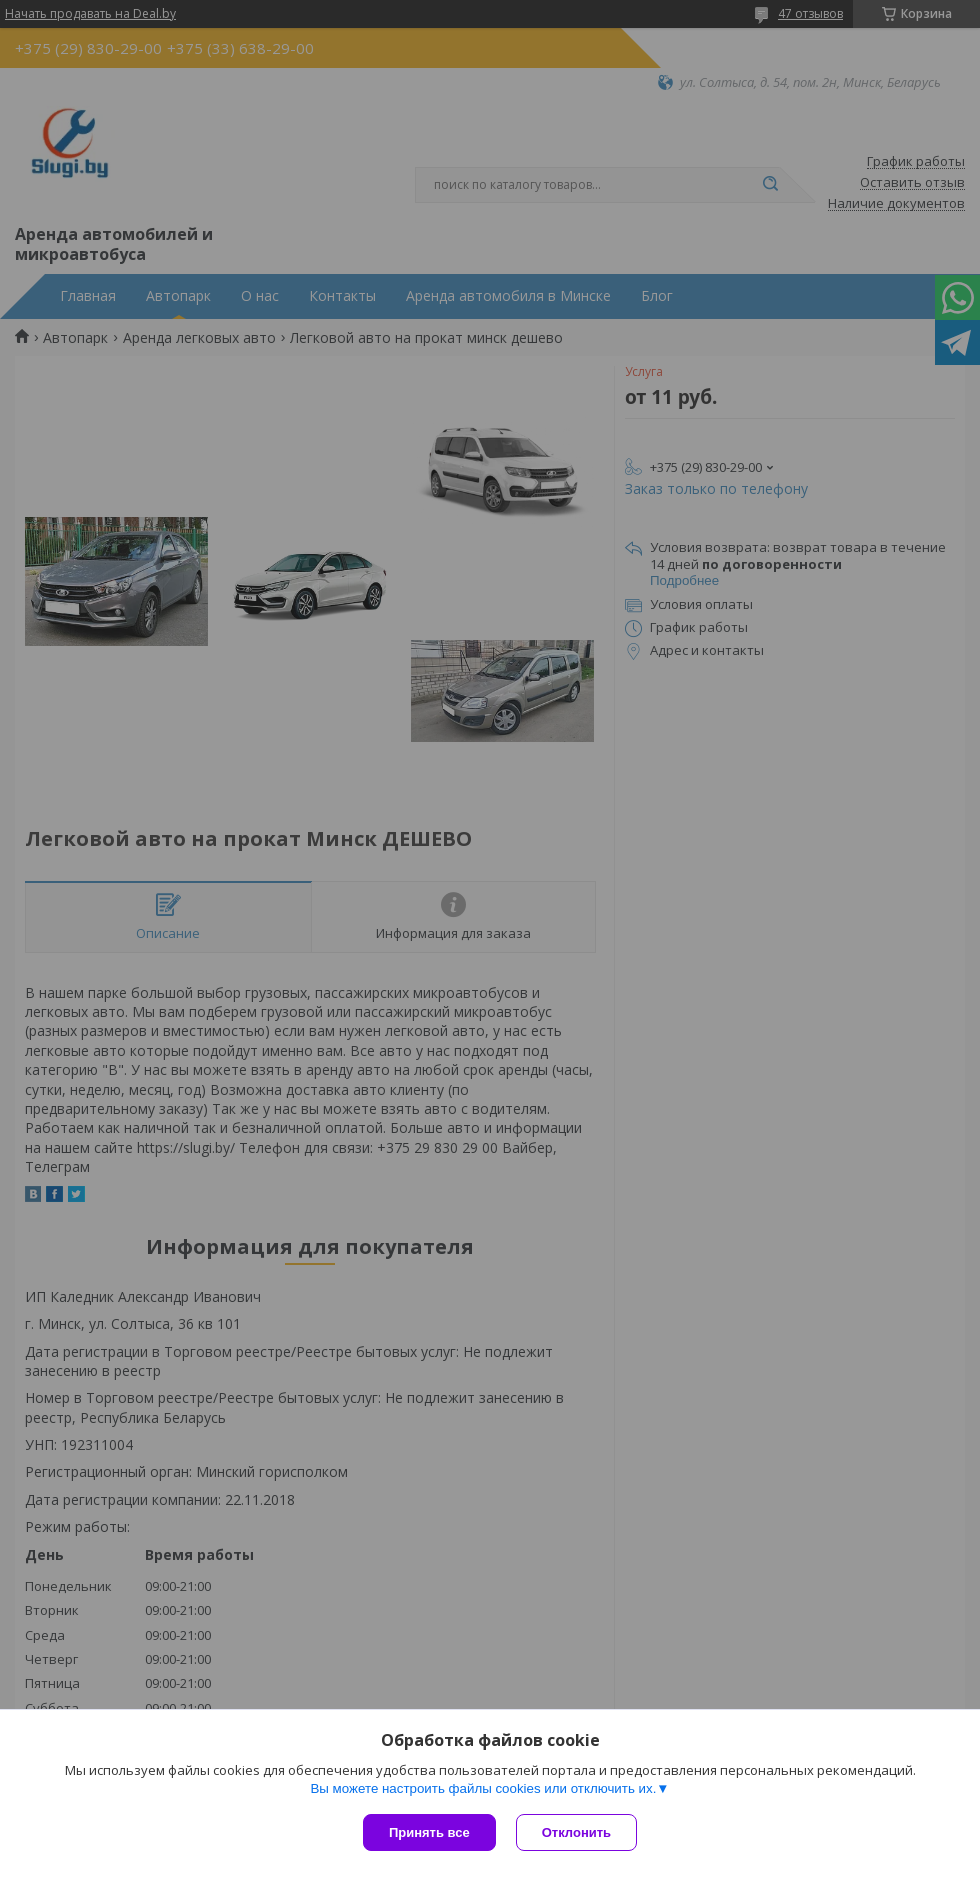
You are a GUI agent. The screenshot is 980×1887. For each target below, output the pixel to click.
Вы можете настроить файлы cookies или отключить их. (483, 1788)
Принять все (429, 1832)
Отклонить (576, 1832)
